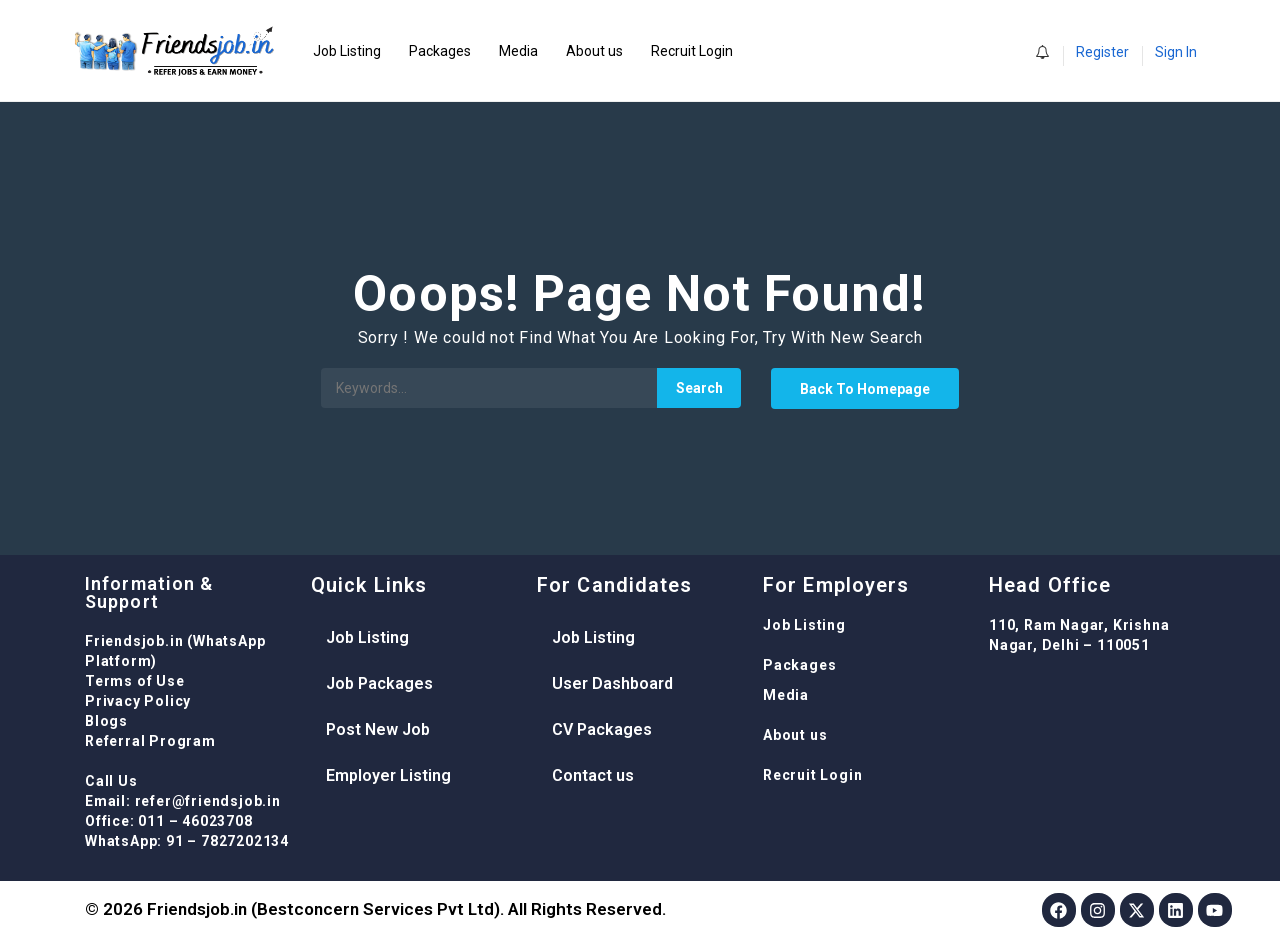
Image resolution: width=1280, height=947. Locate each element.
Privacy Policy (138, 701)
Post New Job (378, 729)
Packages (440, 51)
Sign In (1176, 52)
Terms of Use (135, 681)
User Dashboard (612, 683)
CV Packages (602, 729)
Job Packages (379, 683)
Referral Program (150, 741)
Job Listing (347, 51)
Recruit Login (692, 51)
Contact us (593, 775)
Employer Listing (388, 775)
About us (594, 51)
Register (1102, 52)
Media (518, 51)
